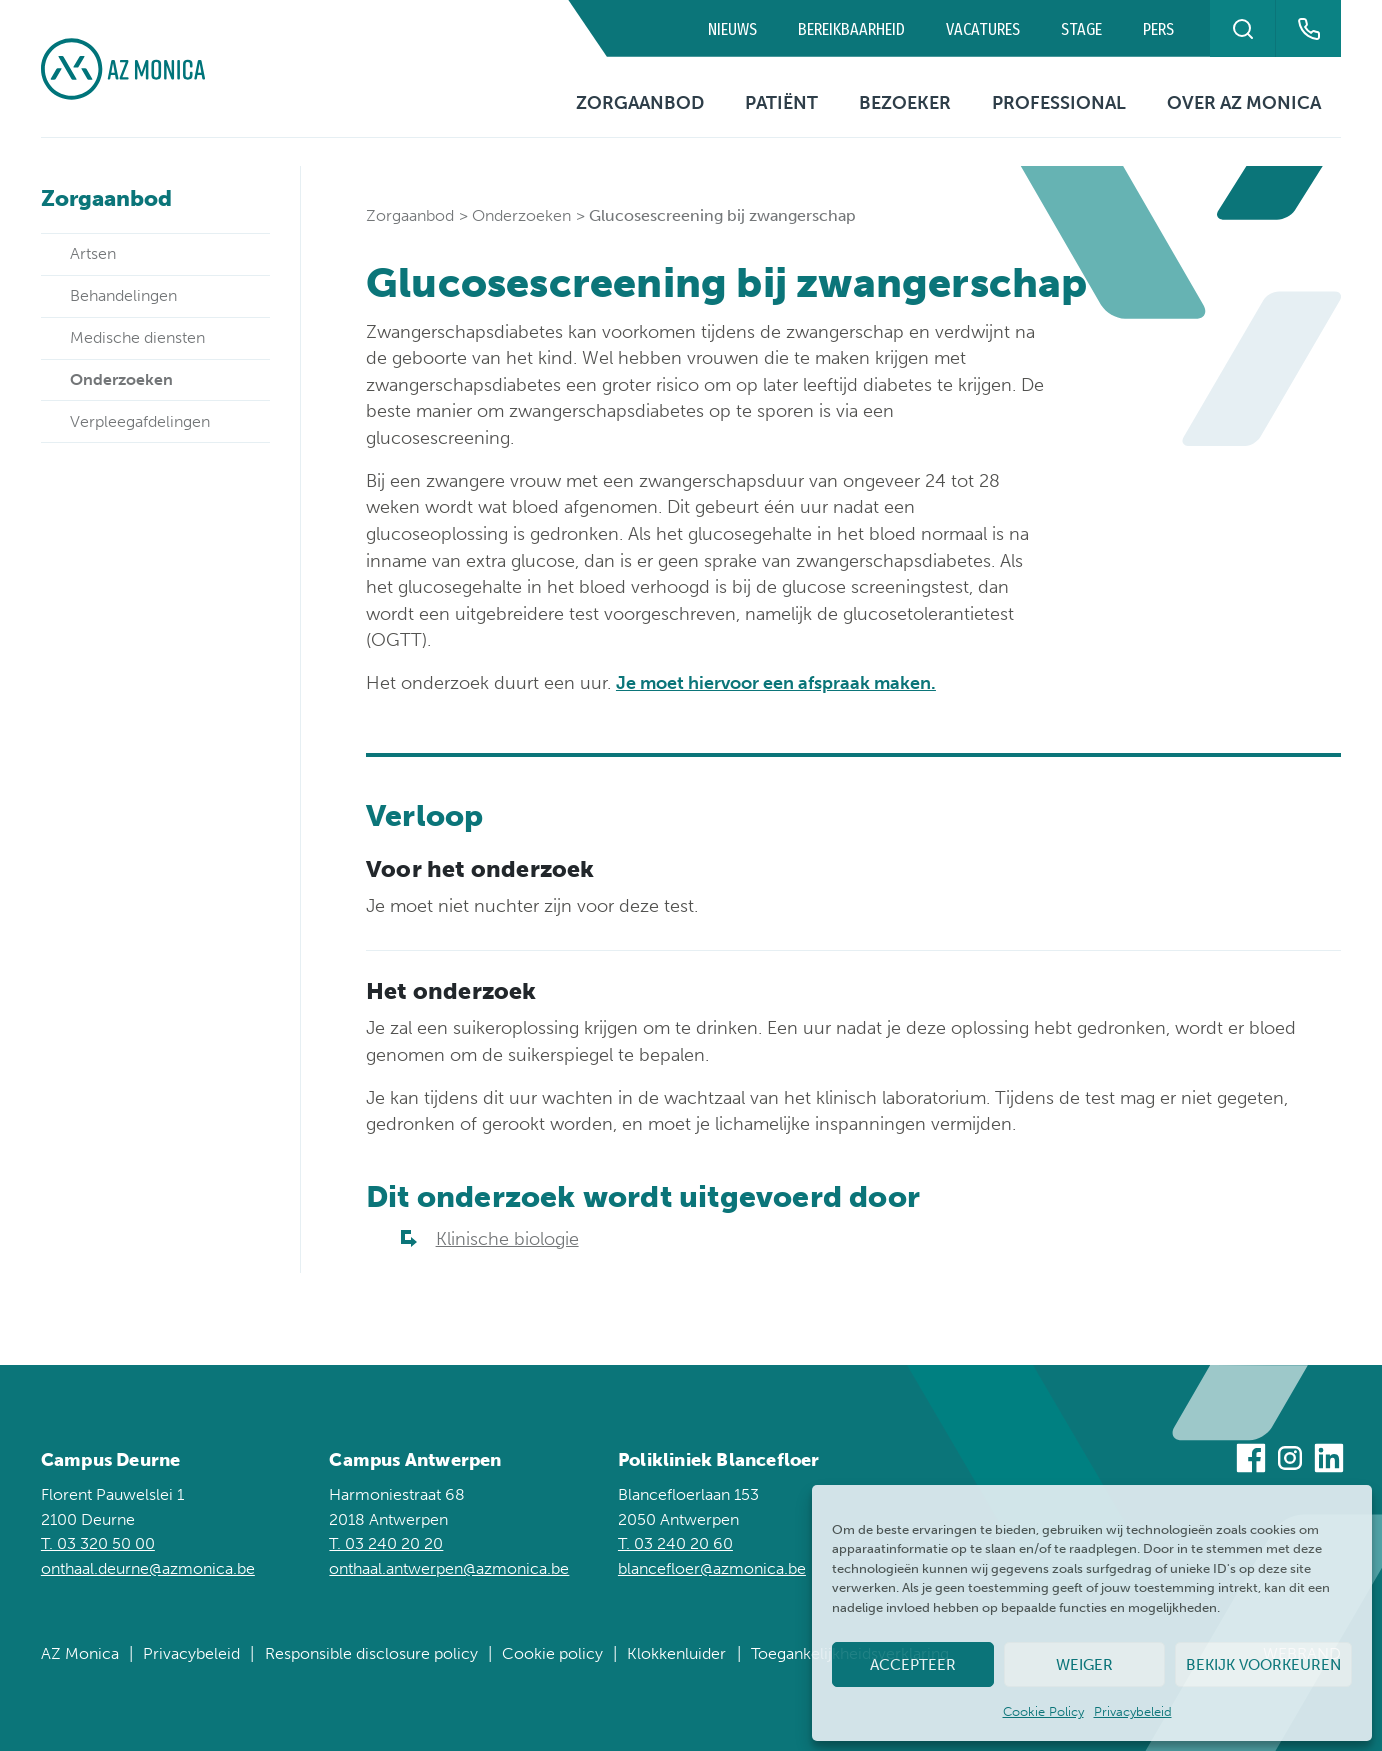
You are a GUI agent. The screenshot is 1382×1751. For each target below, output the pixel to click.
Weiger (1084, 1665)
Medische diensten (137, 337)
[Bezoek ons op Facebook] (1251, 1462)
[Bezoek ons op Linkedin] (1329, 1462)
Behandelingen (123, 295)
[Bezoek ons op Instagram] (1290, 1462)
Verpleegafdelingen (140, 421)
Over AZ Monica (1244, 103)
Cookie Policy (1043, 1711)
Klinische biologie (507, 1239)
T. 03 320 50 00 (98, 1543)
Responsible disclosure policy (371, 1653)
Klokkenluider (676, 1653)
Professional (1059, 103)
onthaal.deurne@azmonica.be (148, 1568)
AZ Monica (80, 1653)
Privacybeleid (1133, 1711)
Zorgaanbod (640, 103)
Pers (1158, 29)
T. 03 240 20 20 (386, 1543)
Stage (1081, 29)
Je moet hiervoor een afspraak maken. (776, 683)
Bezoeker (905, 103)
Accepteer (913, 1665)
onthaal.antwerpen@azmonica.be (449, 1568)
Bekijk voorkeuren (1263, 1665)
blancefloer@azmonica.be (712, 1568)
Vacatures (983, 29)
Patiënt (781, 103)
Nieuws (732, 29)
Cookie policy (552, 1653)
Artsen (93, 253)
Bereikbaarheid (851, 29)
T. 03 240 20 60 (675, 1543)
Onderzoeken (521, 215)
